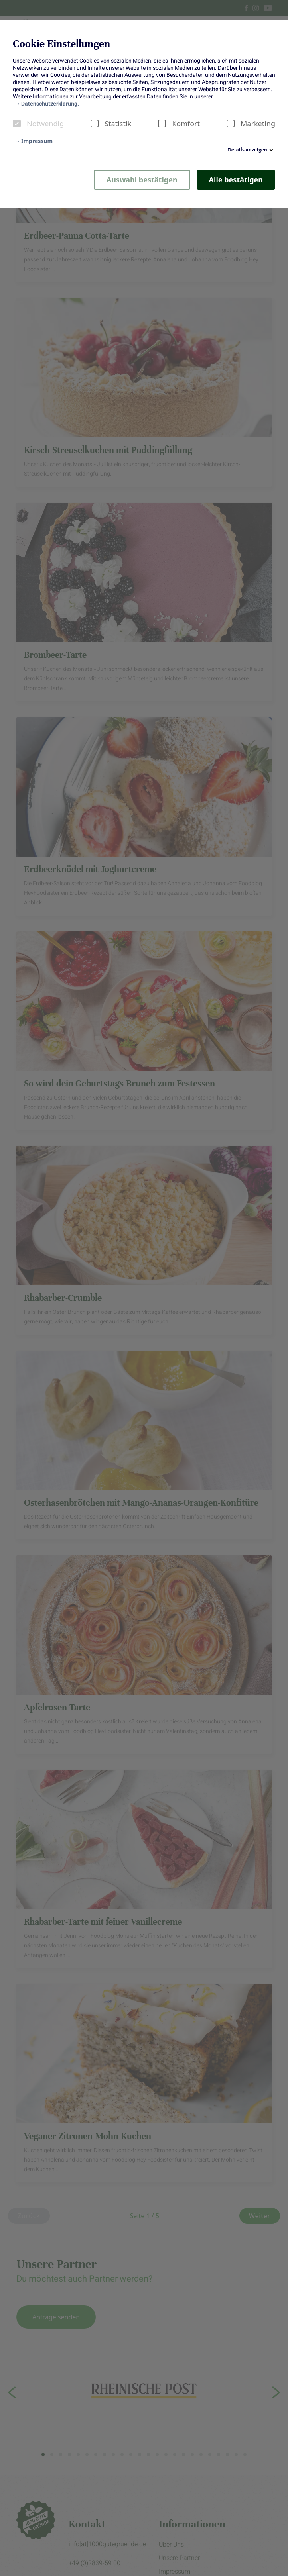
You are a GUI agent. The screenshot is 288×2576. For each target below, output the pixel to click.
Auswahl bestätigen (142, 179)
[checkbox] (17, 123)
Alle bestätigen (236, 179)
